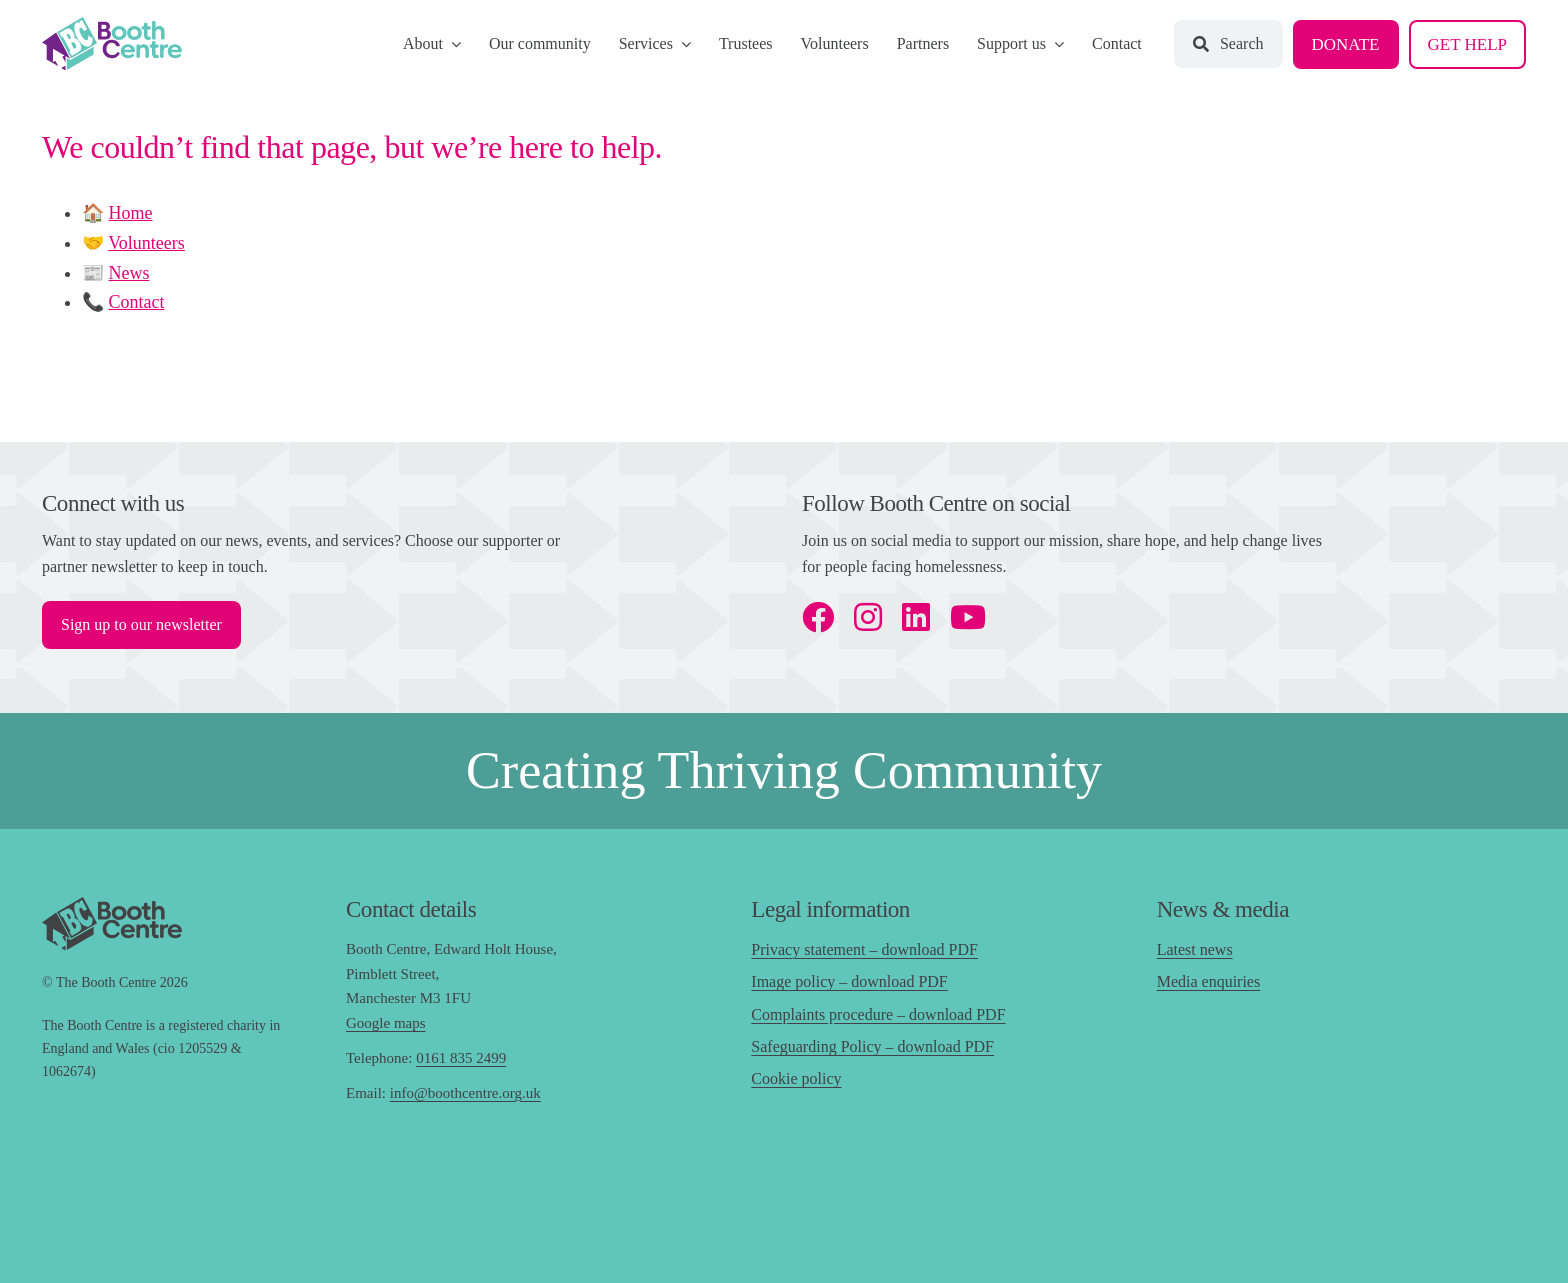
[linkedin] (916, 617)
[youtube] (968, 617)
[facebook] (818, 617)
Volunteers (146, 243)
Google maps (386, 1023)
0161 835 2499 (461, 1058)
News (129, 273)
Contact (137, 302)
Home (131, 213)
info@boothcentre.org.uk (465, 1093)
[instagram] (868, 617)
